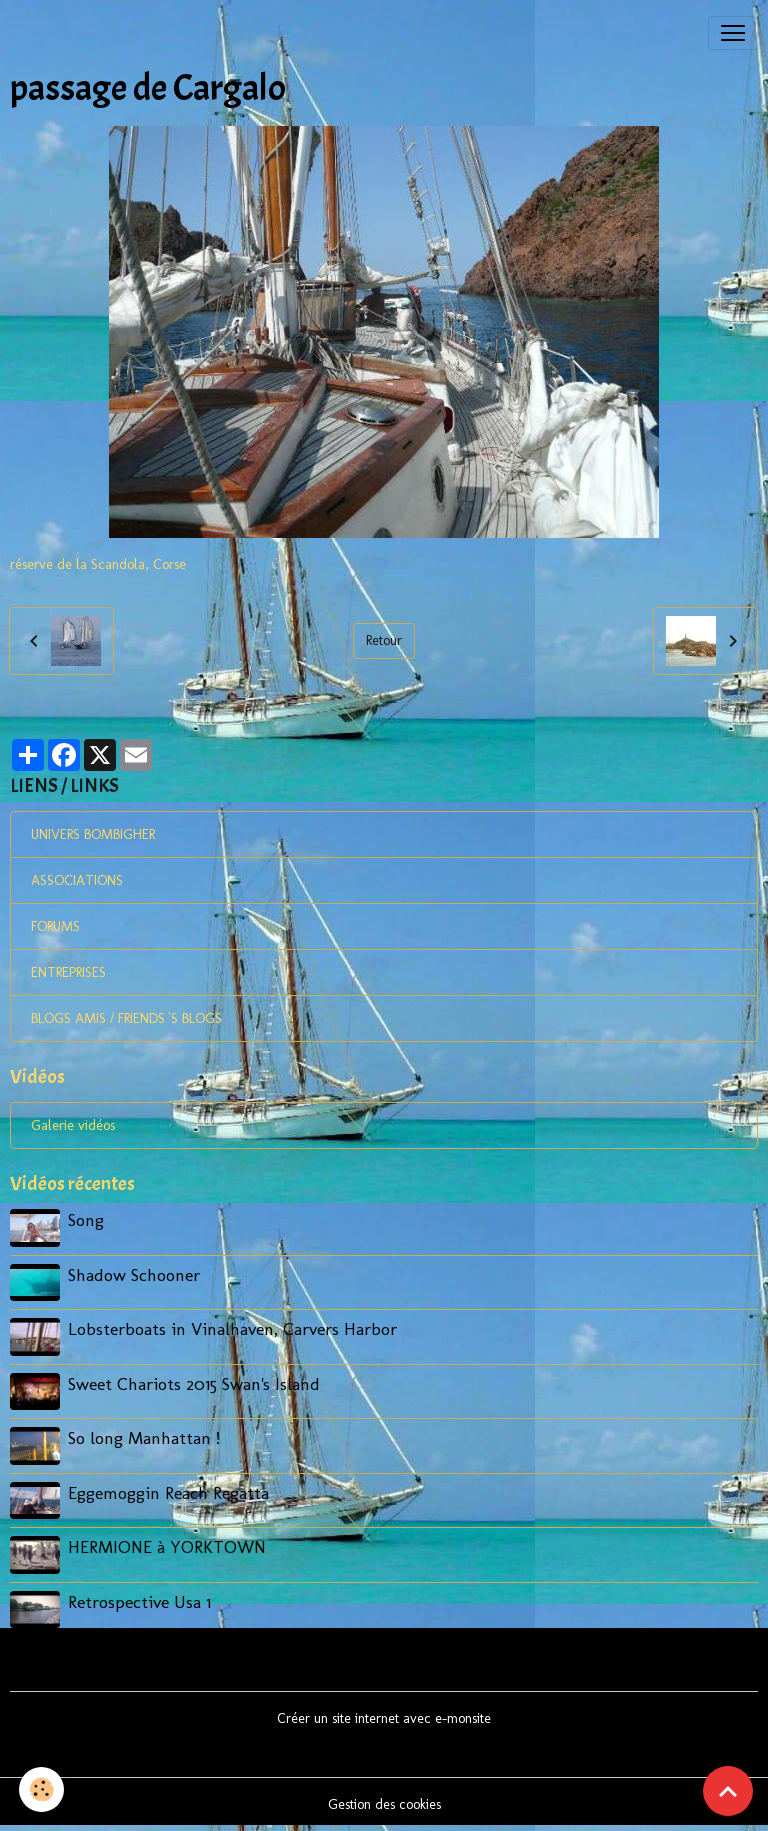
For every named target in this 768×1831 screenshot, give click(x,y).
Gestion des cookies (384, 1804)
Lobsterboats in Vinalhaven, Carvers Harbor (232, 1328)
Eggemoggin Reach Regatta (168, 1492)
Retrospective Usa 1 (139, 1601)
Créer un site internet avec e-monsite (384, 1718)
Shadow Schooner (134, 1274)
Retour (384, 640)
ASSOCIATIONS (77, 880)
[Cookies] (42, 1789)
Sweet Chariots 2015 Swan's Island (194, 1383)
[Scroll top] (728, 1791)
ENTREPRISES (68, 972)
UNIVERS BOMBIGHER (93, 834)
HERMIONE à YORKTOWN (167, 1546)
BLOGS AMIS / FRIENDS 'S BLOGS (126, 1018)
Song (86, 1219)
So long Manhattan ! (144, 1437)
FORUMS (55, 926)
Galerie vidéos (73, 1125)
